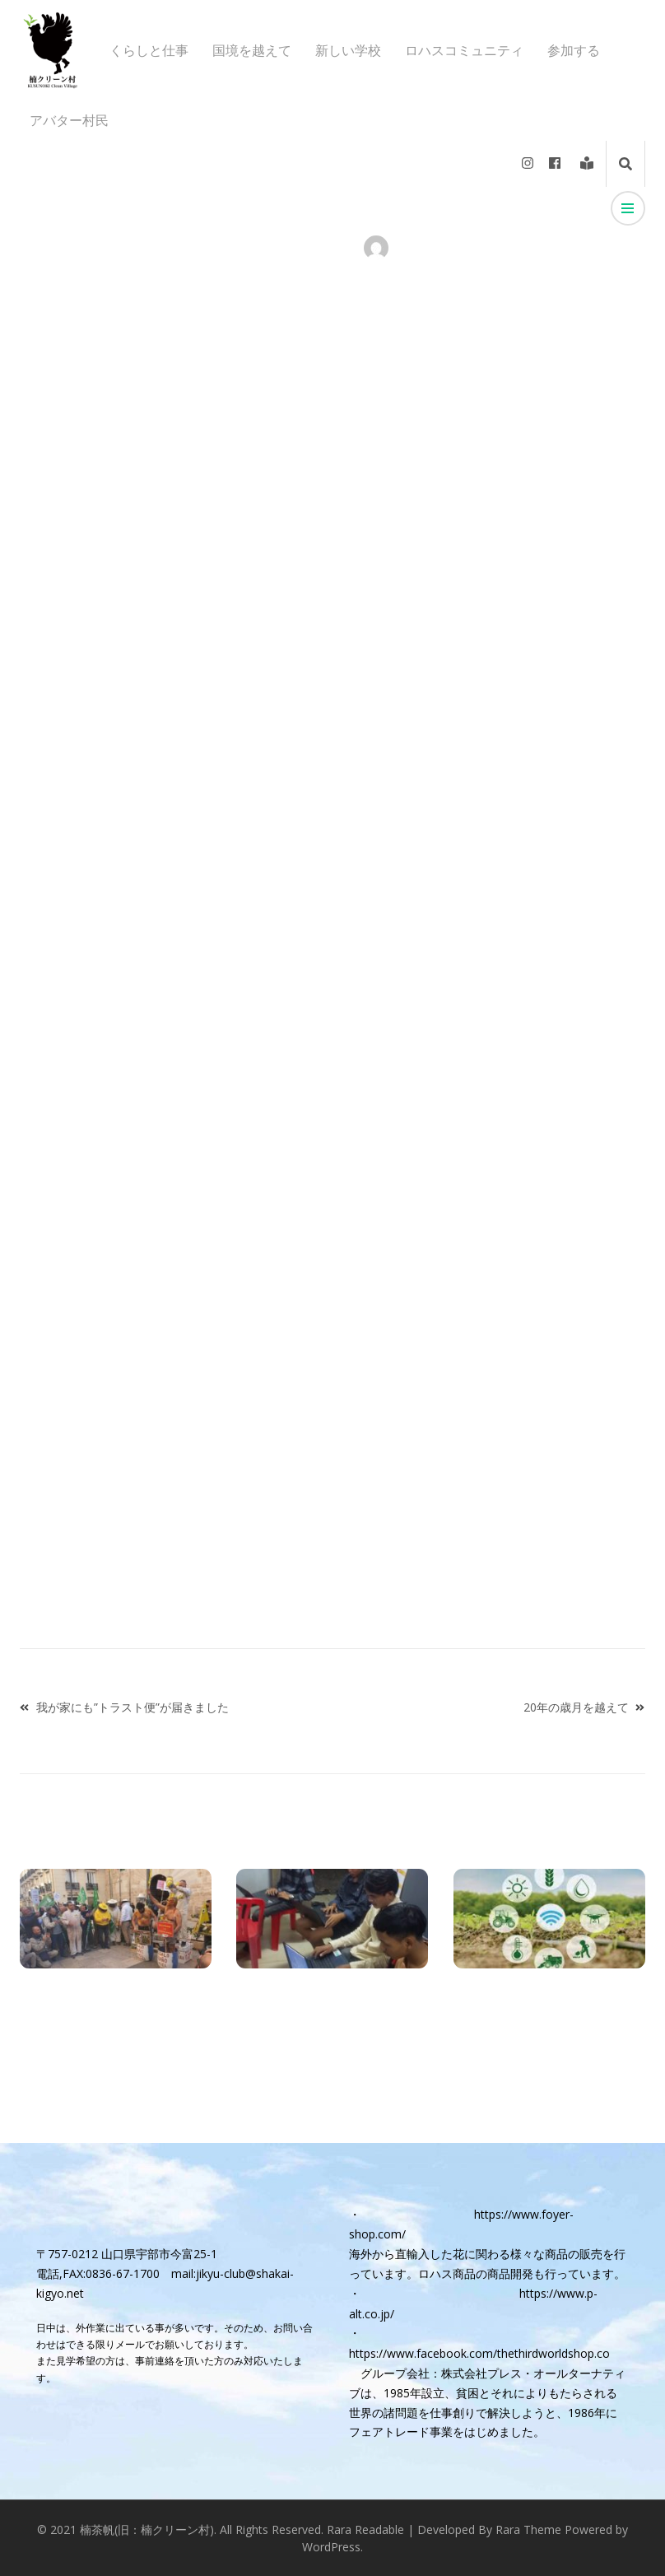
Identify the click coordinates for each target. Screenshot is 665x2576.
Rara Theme (528, 2529)
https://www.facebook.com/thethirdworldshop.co (479, 2353)
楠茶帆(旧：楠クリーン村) (147, 2529)
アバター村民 (69, 121)
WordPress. (332, 2547)
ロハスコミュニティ (464, 51)
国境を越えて (251, 51)
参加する (573, 51)
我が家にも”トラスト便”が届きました (132, 1707)
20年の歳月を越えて (576, 1707)
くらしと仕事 (148, 51)
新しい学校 (348, 51)
